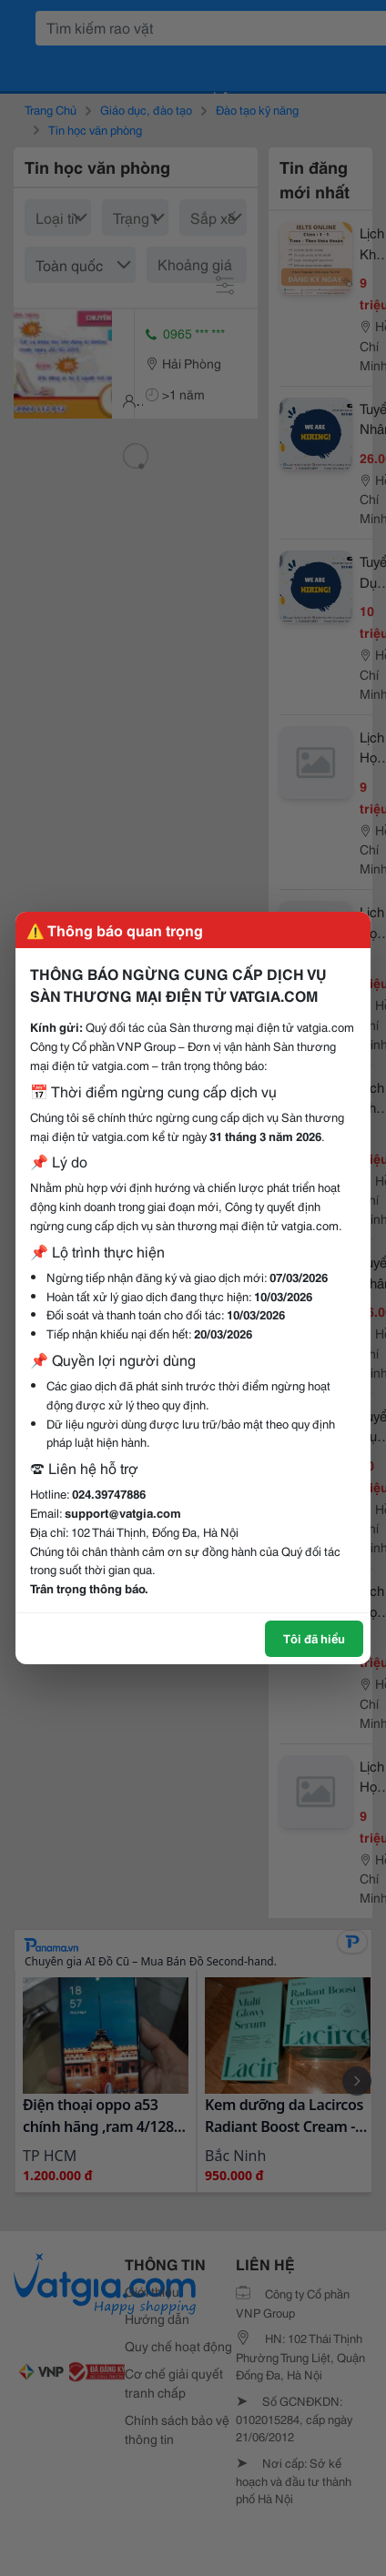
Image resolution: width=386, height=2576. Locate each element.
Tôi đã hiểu (314, 1638)
